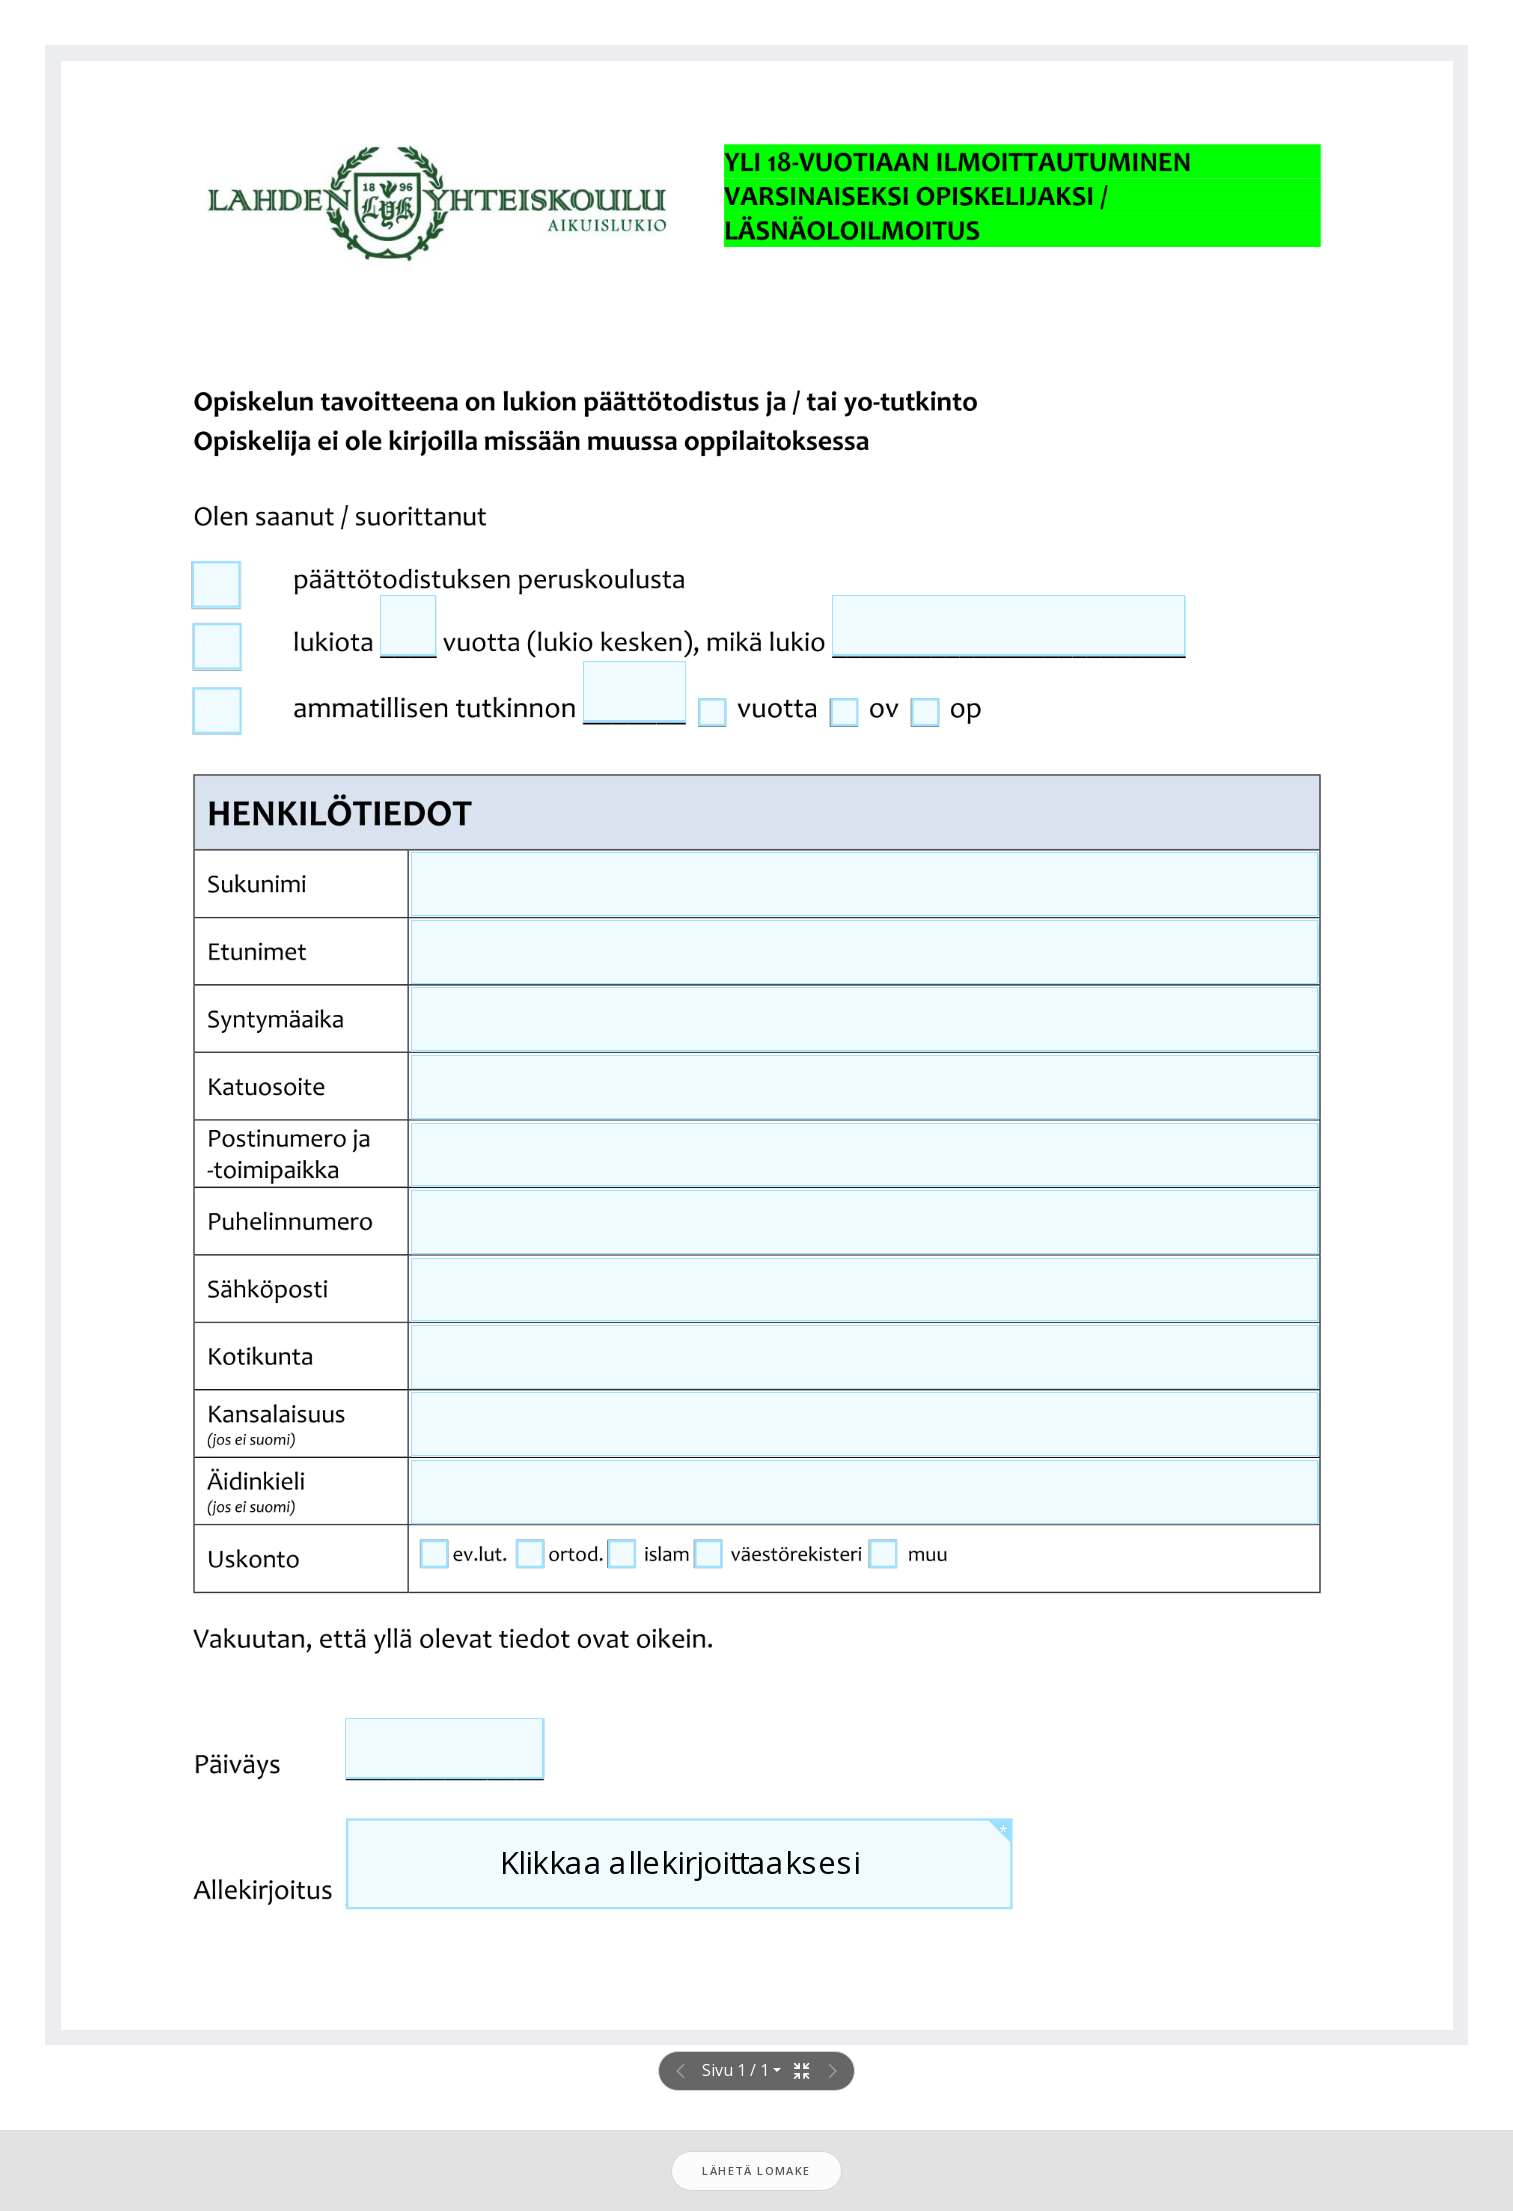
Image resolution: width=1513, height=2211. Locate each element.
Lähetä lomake (756, 2170)
